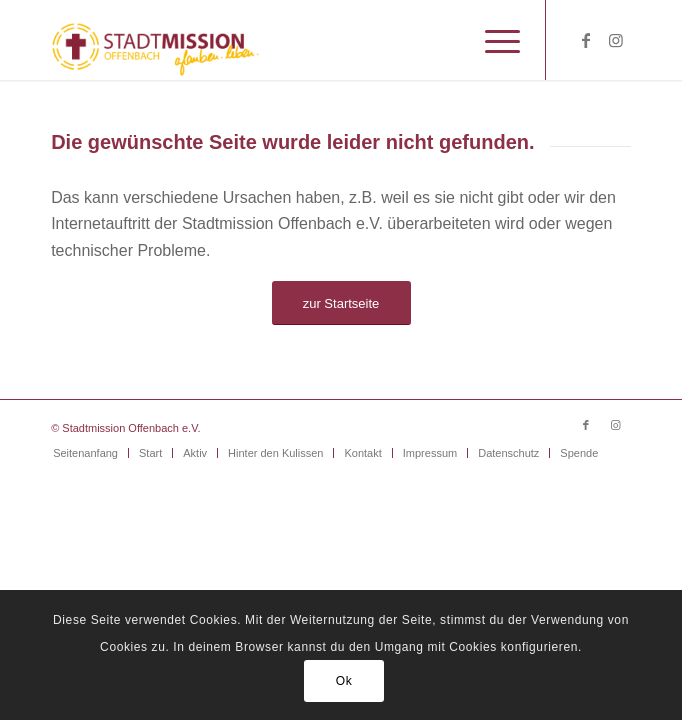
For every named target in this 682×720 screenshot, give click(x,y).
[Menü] (492, 40)
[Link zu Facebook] (586, 40)
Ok (344, 681)
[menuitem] (492, 40)
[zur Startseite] (341, 303)
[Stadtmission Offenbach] (283, 40)
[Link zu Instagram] (616, 40)
